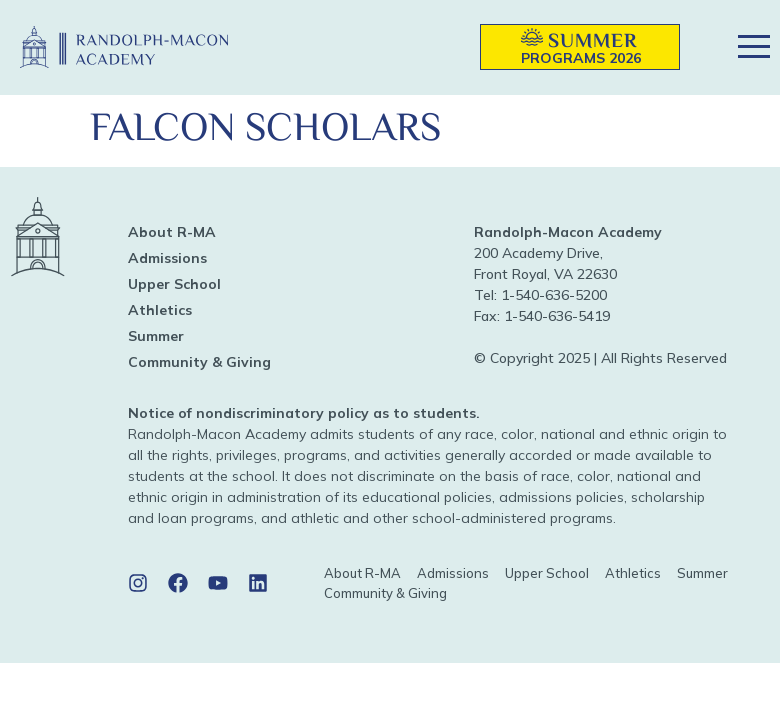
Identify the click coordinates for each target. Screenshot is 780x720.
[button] (435, 47)
